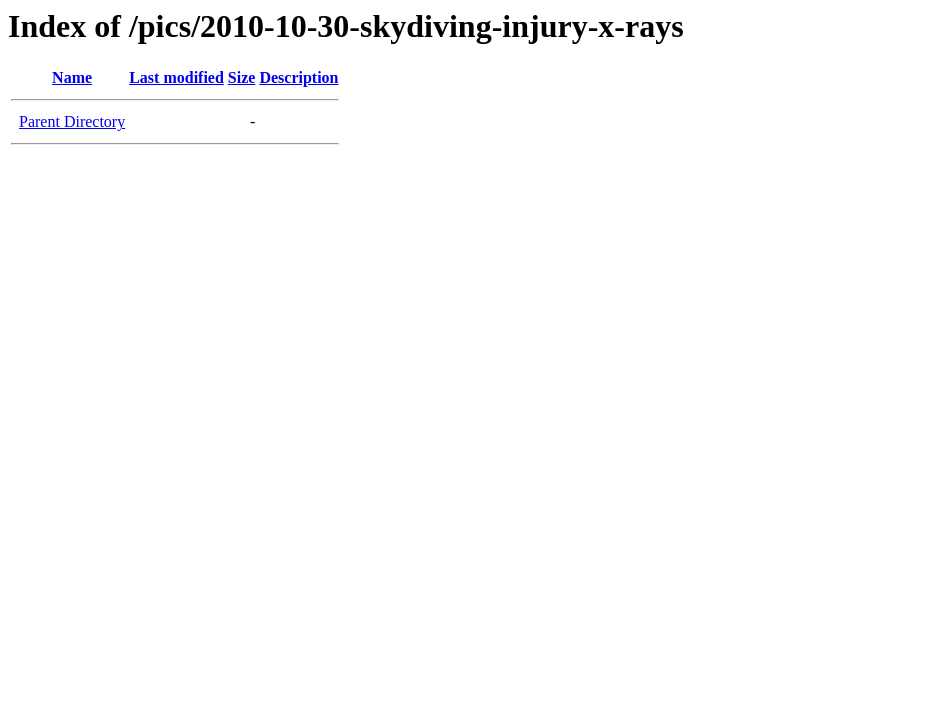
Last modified (176, 77)
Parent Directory (72, 121)
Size (242, 77)
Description (298, 77)
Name (72, 77)
